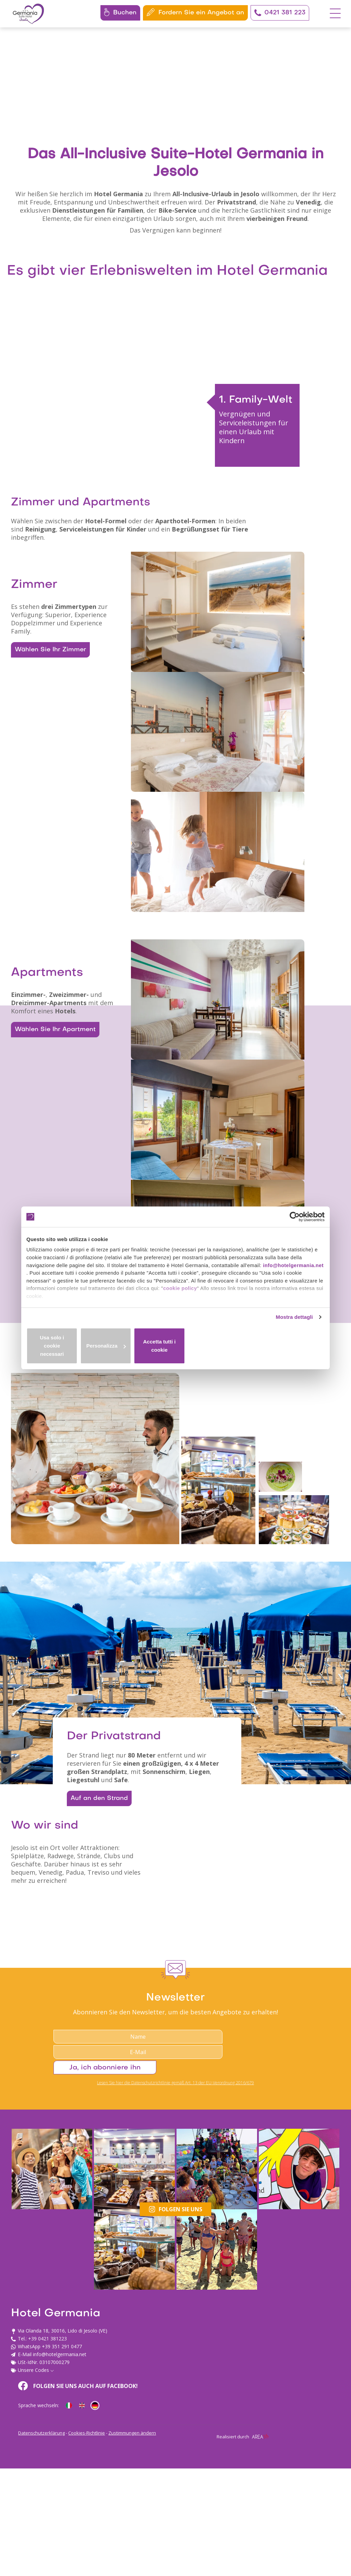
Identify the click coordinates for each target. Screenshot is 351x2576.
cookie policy (247, 1295)
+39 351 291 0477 (62, 2570)
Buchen (120, 12)
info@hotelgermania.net (57, 1279)
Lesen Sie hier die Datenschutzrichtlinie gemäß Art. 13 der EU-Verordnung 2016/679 (175, 2399)
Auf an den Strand (103, 2077)
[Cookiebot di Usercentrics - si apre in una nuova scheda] (295, 1219)
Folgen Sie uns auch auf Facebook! (218, 2535)
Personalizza (175, 1352)
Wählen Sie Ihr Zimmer (46, 779)
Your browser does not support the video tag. (175, 115)
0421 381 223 (279, 12)
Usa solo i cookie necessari (75, 1352)
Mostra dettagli (292, 1330)
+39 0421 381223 (47, 2562)
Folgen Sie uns (175, 2486)
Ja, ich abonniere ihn (281, 2380)
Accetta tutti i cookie (276, 1352)
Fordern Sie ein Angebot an (195, 12)
